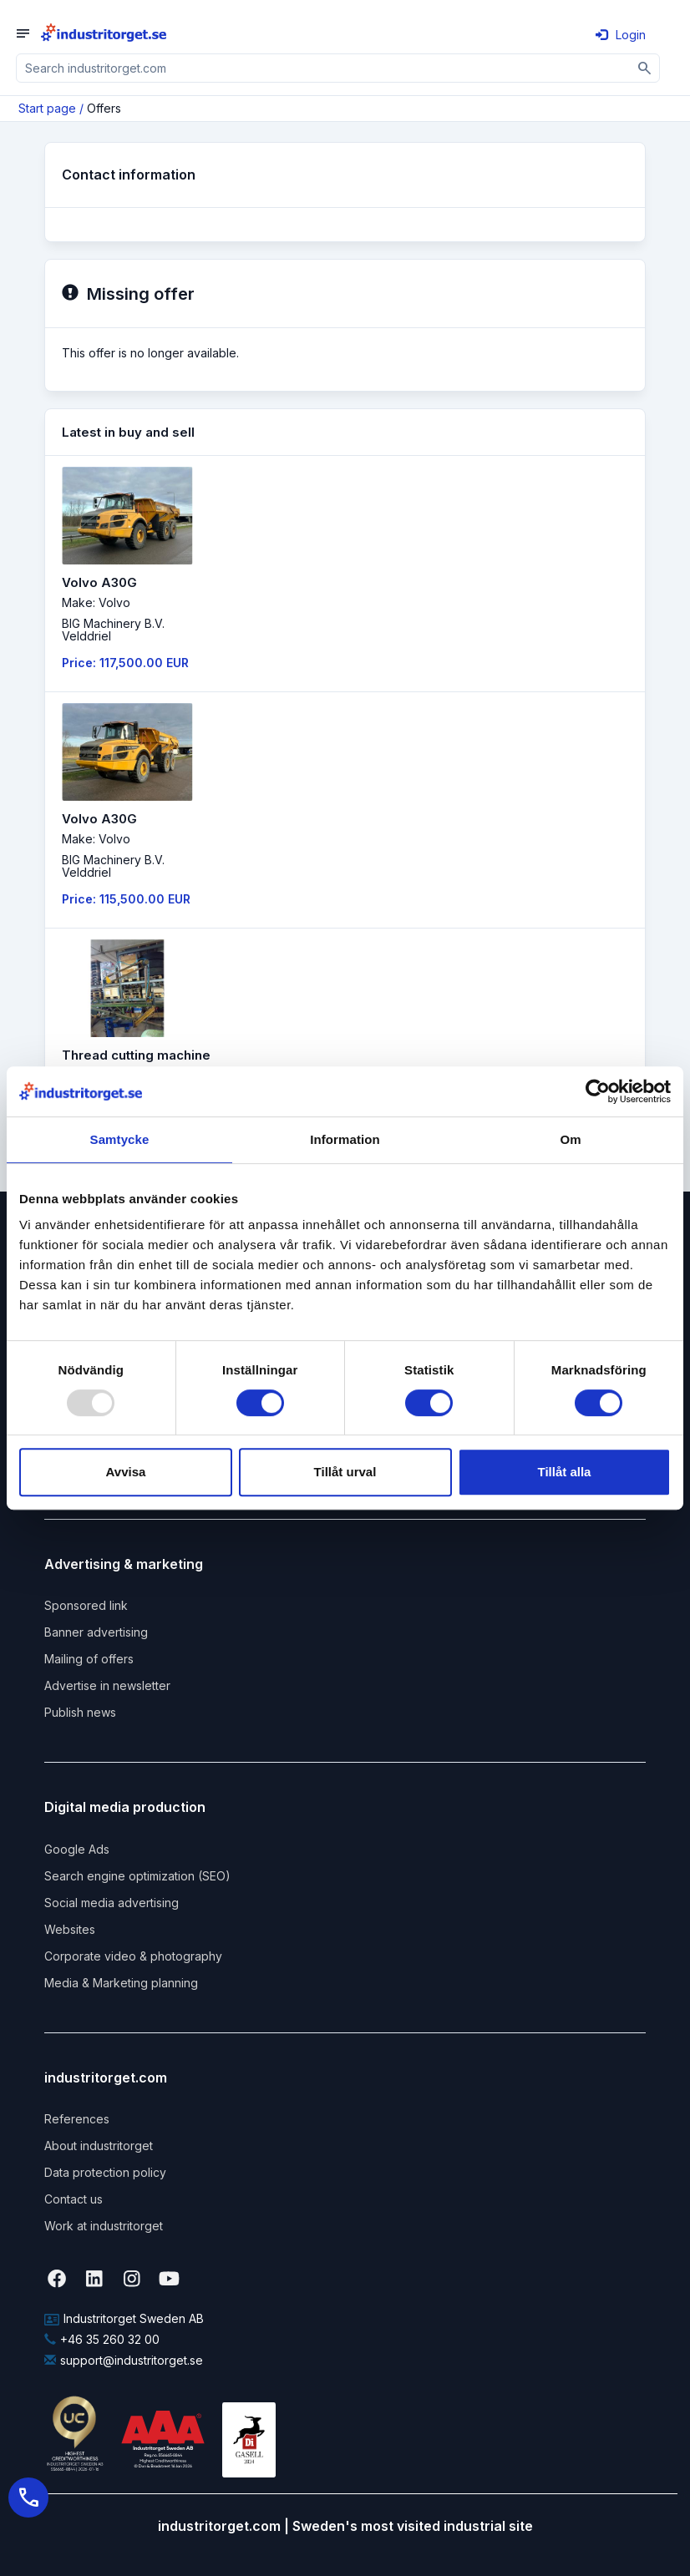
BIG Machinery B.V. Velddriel (113, 629)
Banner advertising (96, 1632)
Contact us (73, 2199)
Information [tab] (345, 1139)
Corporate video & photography (133, 1956)
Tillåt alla (564, 1472)
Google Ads (76, 1849)
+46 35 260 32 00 (102, 2339)
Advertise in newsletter (107, 1685)
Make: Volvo (96, 602)
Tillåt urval (345, 1472)
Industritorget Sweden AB (124, 2318)
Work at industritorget (103, 2226)
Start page (47, 108)
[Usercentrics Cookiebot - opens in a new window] (598, 1091)
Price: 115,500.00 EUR (126, 899)
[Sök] (645, 68)
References (76, 2119)
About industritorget (98, 2145)
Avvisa (126, 1472)
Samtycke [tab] (120, 1139)
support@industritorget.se (123, 2360)
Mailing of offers (89, 1659)
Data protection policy (105, 2172)
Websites (69, 1929)
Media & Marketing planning (121, 1983)
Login (621, 35)
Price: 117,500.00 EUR (125, 662)
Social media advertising (111, 1902)
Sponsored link (86, 1605)
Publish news (80, 1712)
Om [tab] (570, 1139)
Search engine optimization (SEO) (137, 1876)
